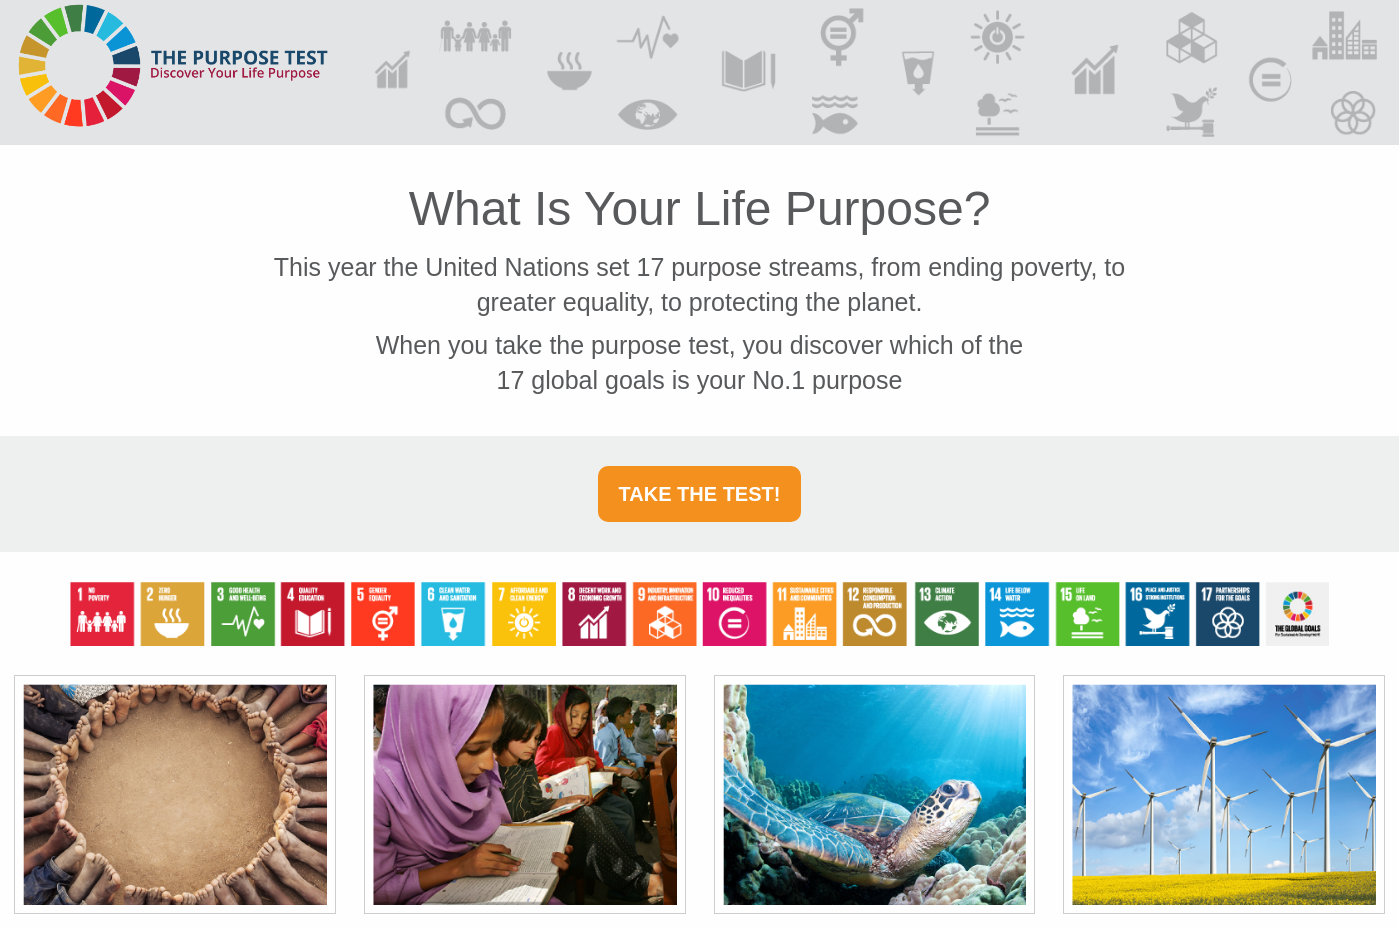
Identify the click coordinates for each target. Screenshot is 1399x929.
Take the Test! (700, 494)
